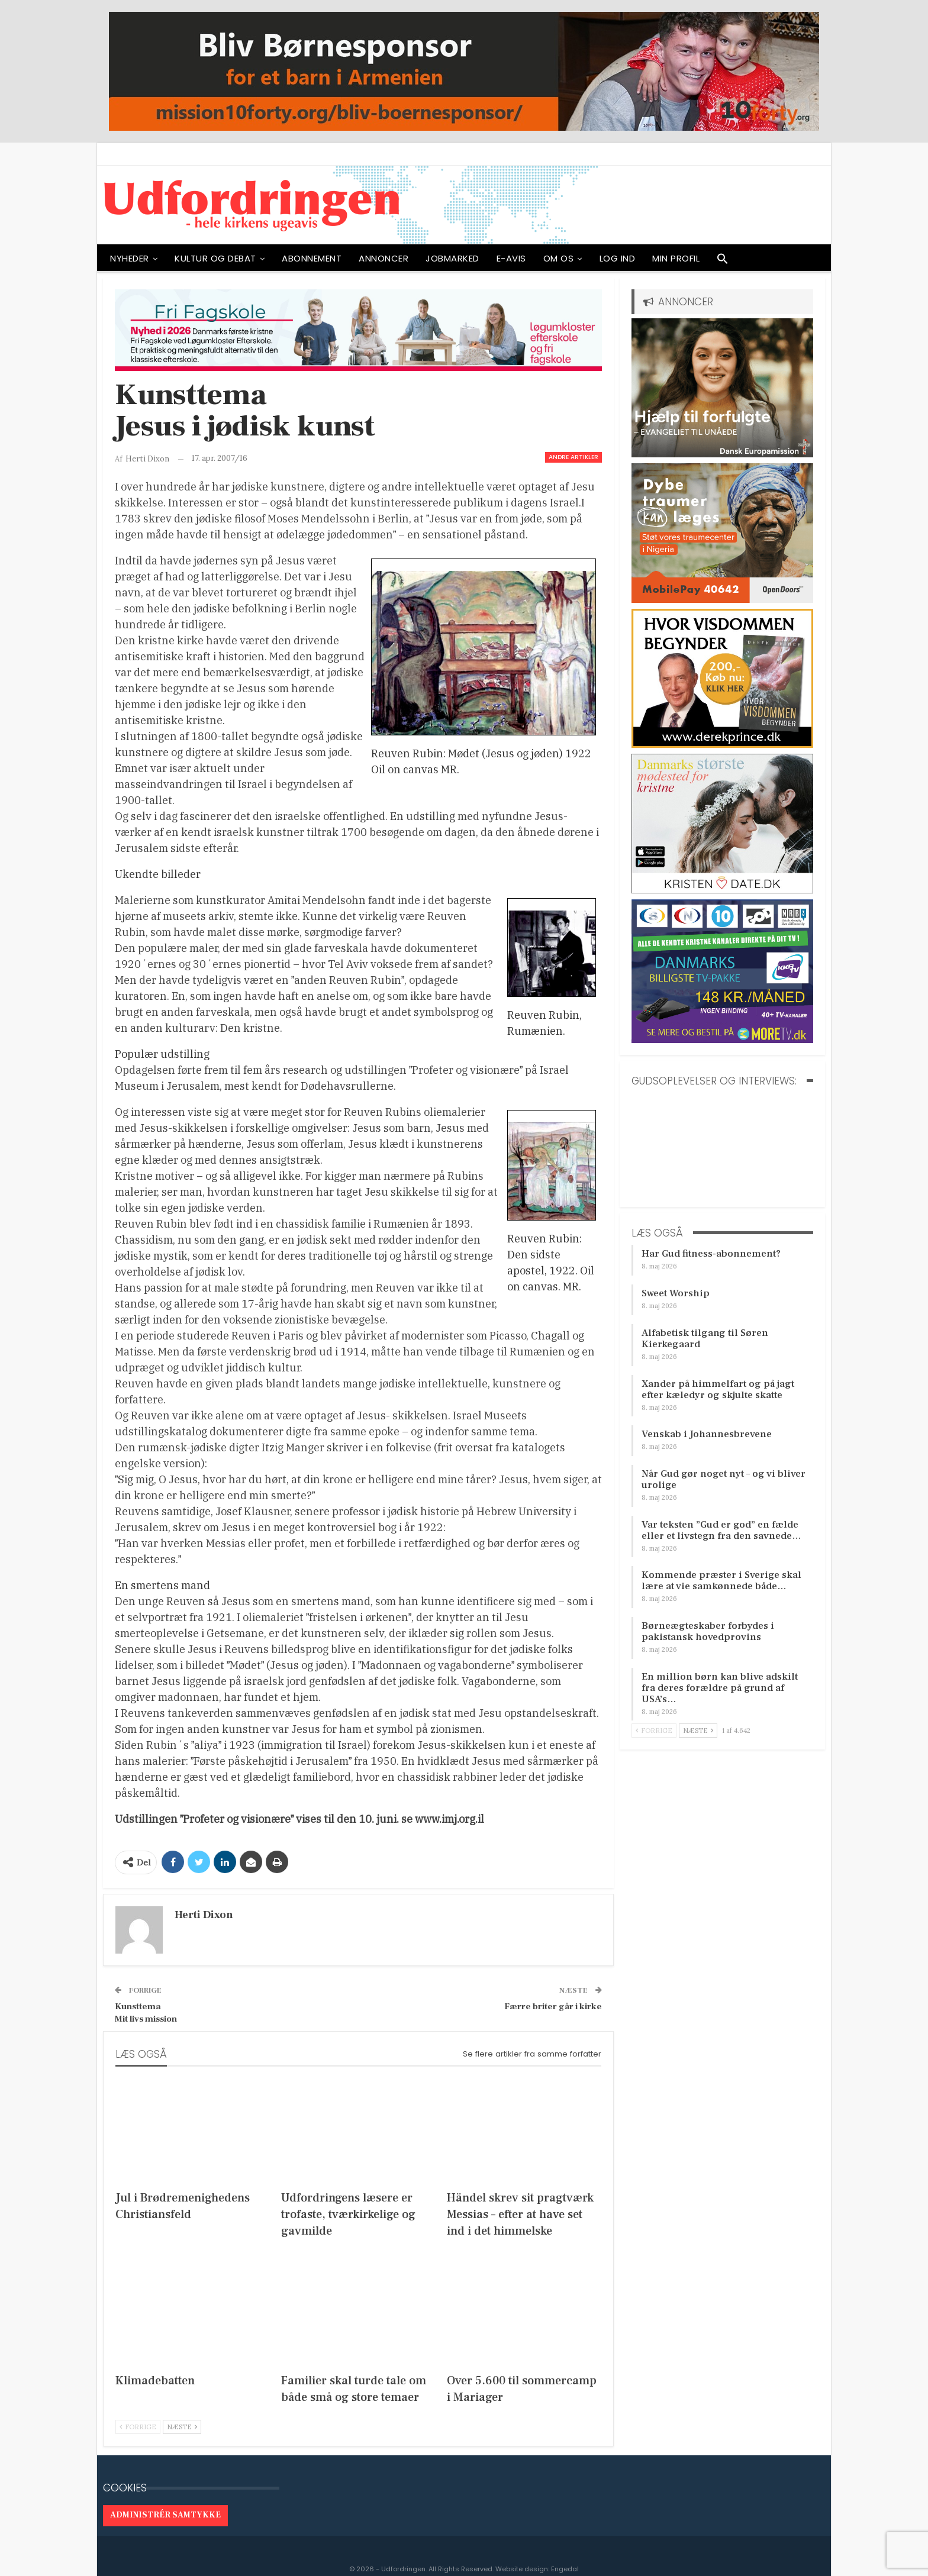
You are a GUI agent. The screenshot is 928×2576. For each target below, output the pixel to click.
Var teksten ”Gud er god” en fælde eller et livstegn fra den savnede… (721, 1530)
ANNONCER (383, 258)
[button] (723, 261)
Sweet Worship (676, 1293)
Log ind (618, 258)
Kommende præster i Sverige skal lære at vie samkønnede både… (721, 1580)
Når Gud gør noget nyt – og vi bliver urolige (723, 1479)
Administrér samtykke (165, 2515)
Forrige (138, 2427)
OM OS (558, 258)
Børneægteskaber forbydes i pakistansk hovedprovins (708, 1631)
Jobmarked (452, 258)
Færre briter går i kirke (553, 2006)
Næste (182, 2427)
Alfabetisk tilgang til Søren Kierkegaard (705, 1338)
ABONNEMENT (311, 258)
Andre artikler (573, 457)
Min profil (676, 258)
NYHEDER (129, 258)
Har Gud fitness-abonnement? (711, 1253)
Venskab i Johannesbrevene (707, 1434)
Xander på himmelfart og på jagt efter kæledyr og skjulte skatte (718, 1389)
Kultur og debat (215, 258)
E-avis (511, 258)
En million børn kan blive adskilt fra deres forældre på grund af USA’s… (720, 1688)
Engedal (565, 2569)
